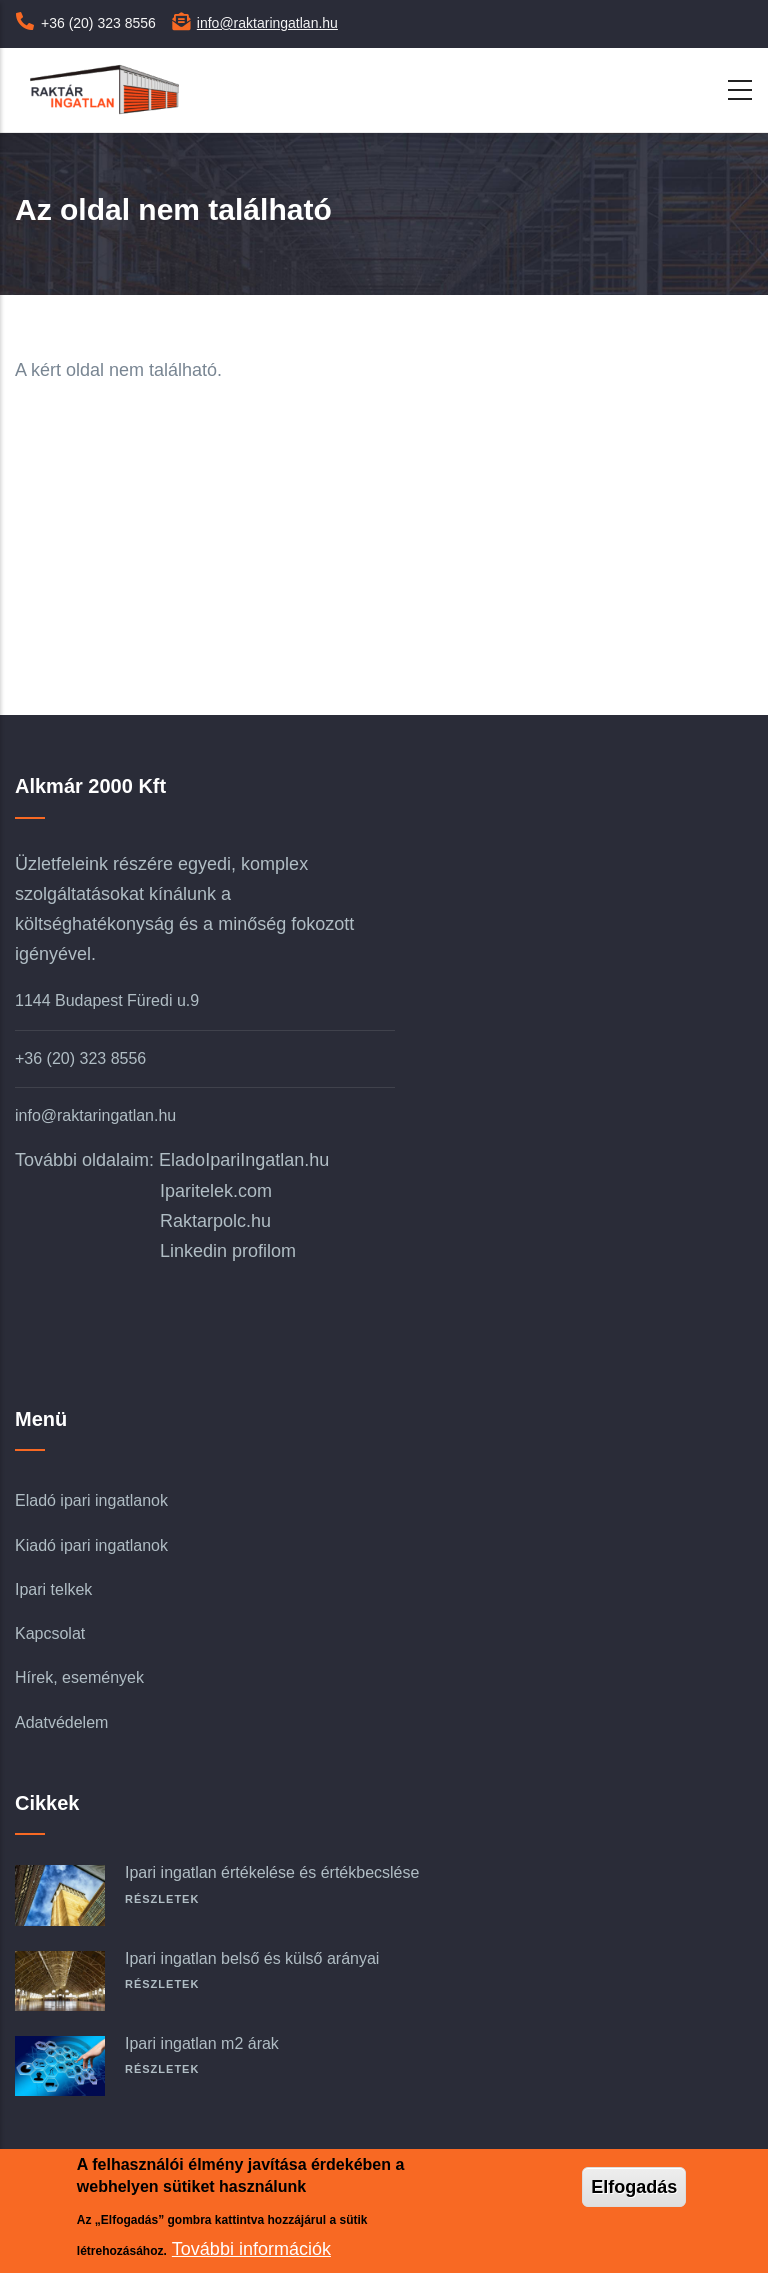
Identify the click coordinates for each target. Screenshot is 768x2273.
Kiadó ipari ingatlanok (91, 1545)
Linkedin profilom (228, 1251)
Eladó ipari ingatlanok (91, 1500)
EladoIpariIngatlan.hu (244, 1160)
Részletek (162, 1899)
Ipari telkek (53, 1589)
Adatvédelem (61, 1722)
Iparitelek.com (216, 1191)
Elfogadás (634, 2187)
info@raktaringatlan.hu (267, 23)
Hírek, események (79, 1677)
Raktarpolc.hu (215, 1221)
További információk (251, 2249)
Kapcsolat (50, 1633)
